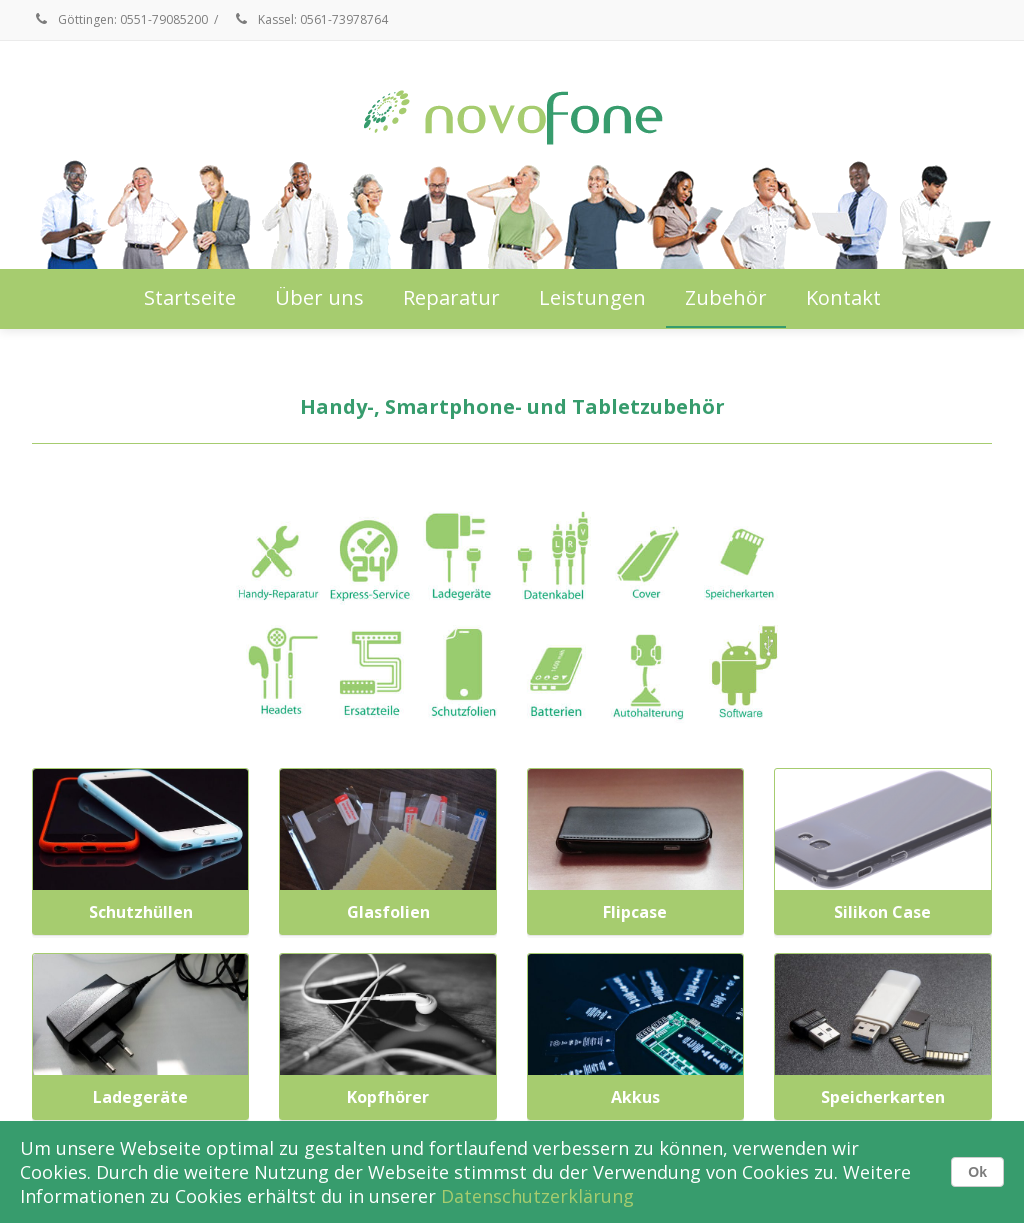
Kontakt (843, 297)
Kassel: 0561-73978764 (310, 19)
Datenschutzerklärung (537, 1196)
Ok (977, 1172)
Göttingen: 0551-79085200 (120, 19)
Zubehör (726, 297)
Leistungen (592, 297)
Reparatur (451, 297)
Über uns (319, 297)
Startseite (190, 297)
